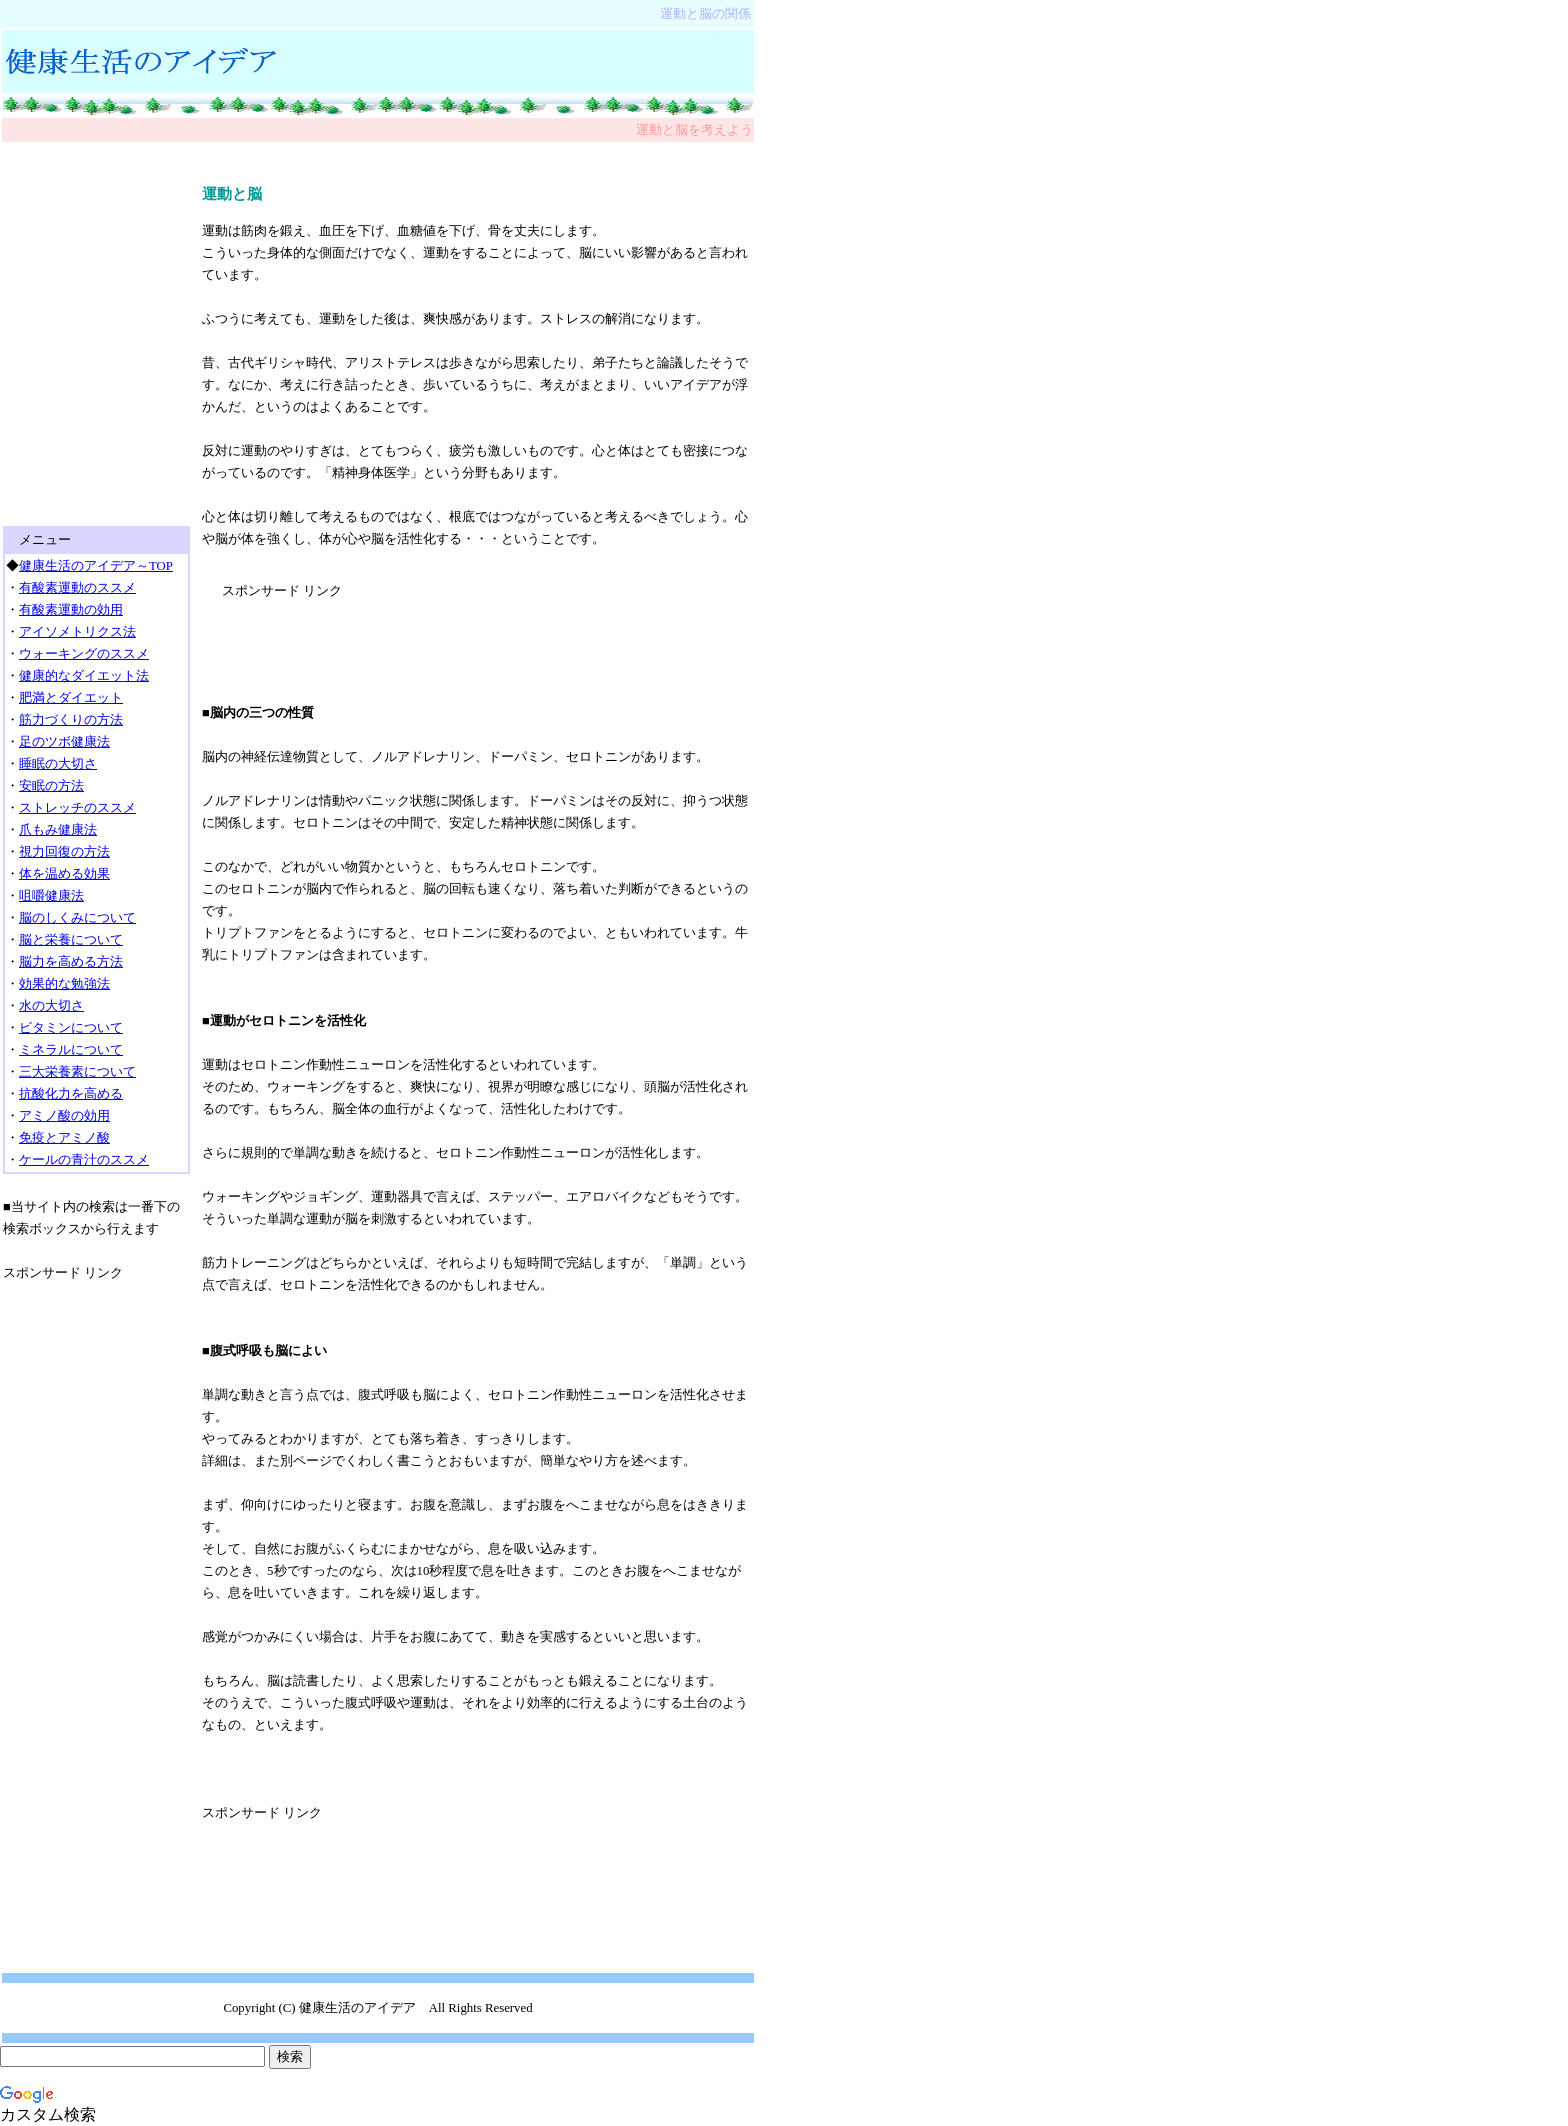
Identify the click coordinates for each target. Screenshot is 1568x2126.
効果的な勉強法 (64, 984)
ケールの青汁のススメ (84, 1160)
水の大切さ (51, 1006)
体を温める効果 (64, 874)
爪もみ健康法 (58, 830)
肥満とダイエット (71, 698)
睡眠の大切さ (58, 764)
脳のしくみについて (77, 918)
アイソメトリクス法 (77, 632)
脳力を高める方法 (71, 962)
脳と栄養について (71, 940)
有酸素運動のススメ (77, 588)
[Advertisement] (378, 152)
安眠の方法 (51, 786)
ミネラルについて (71, 1050)
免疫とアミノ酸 (64, 1138)
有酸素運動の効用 (71, 610)
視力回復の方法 (64, 852)
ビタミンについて (71, 1028)
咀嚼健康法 (51, 896)
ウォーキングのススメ (84, 654)
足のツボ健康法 (64, 742)
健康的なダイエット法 (84, 676)
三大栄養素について (77, 1072)
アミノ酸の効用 (64, 1116)
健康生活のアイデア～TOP (96, 566)
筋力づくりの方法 (71, 720)
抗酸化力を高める (71, 1094)
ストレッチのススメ (77, 808)
